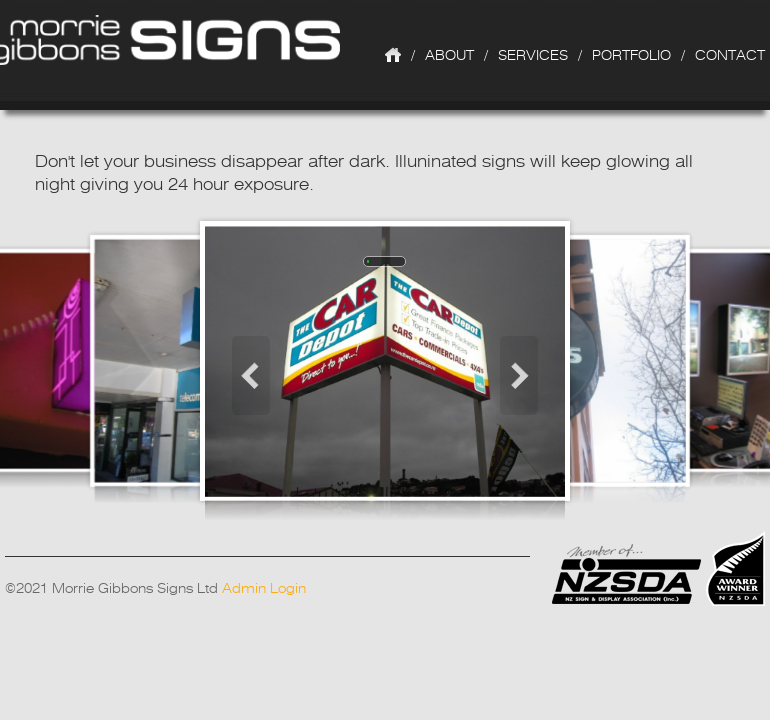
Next (525, 376)
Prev (245, 376)
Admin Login (264, 588)
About (449, 55)
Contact (730, 55)
